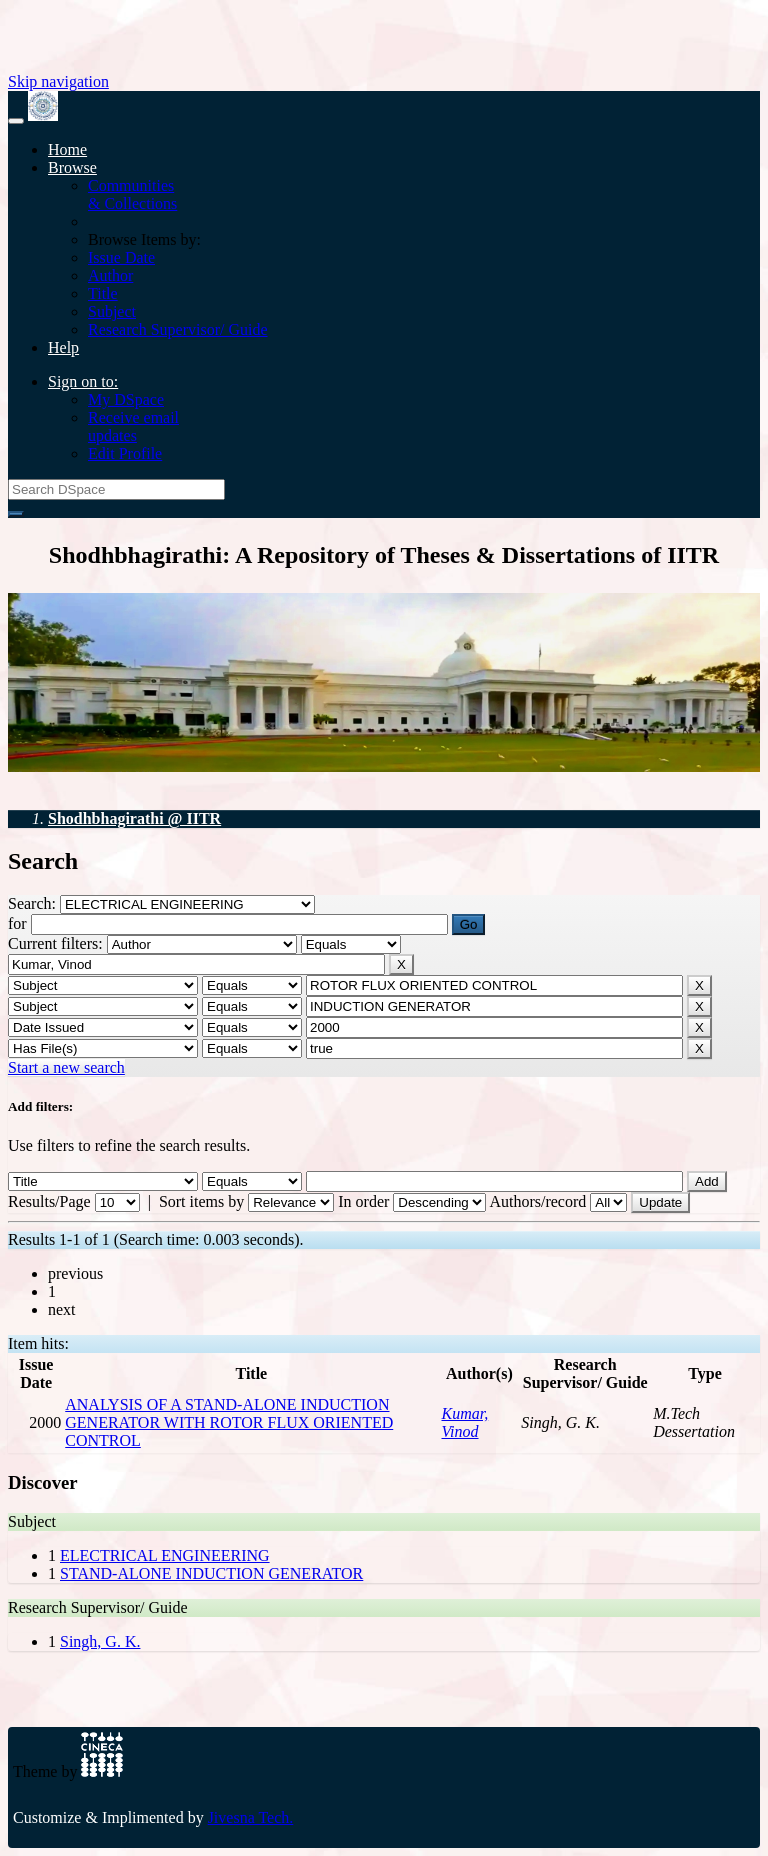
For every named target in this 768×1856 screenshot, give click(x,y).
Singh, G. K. (100, 1641)
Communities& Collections (132, 194)
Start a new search (66, 1067)
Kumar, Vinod (465, 1422)
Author (110, 275)
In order (363, 1201)
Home (67, 149)
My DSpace (126, 399)
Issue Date (121, 257)
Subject (112, 311)
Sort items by (201, 1201)
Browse (72, 167)
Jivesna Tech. (251, 1817)
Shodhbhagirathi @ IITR (134, 818)
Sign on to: (83, 381)
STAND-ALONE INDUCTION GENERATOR (211, 1573)
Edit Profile (125, 453)
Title (103, 293)
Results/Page (49, 1201)
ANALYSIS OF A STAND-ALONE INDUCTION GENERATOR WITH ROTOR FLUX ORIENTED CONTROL (229, 1422)
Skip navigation (58, 81)
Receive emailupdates (133, 426)
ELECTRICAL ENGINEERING (165, 1555)
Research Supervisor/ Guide (178, 329)
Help (63, 347)
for (17, 923)
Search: (34, 903)
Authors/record (537, 1201)
